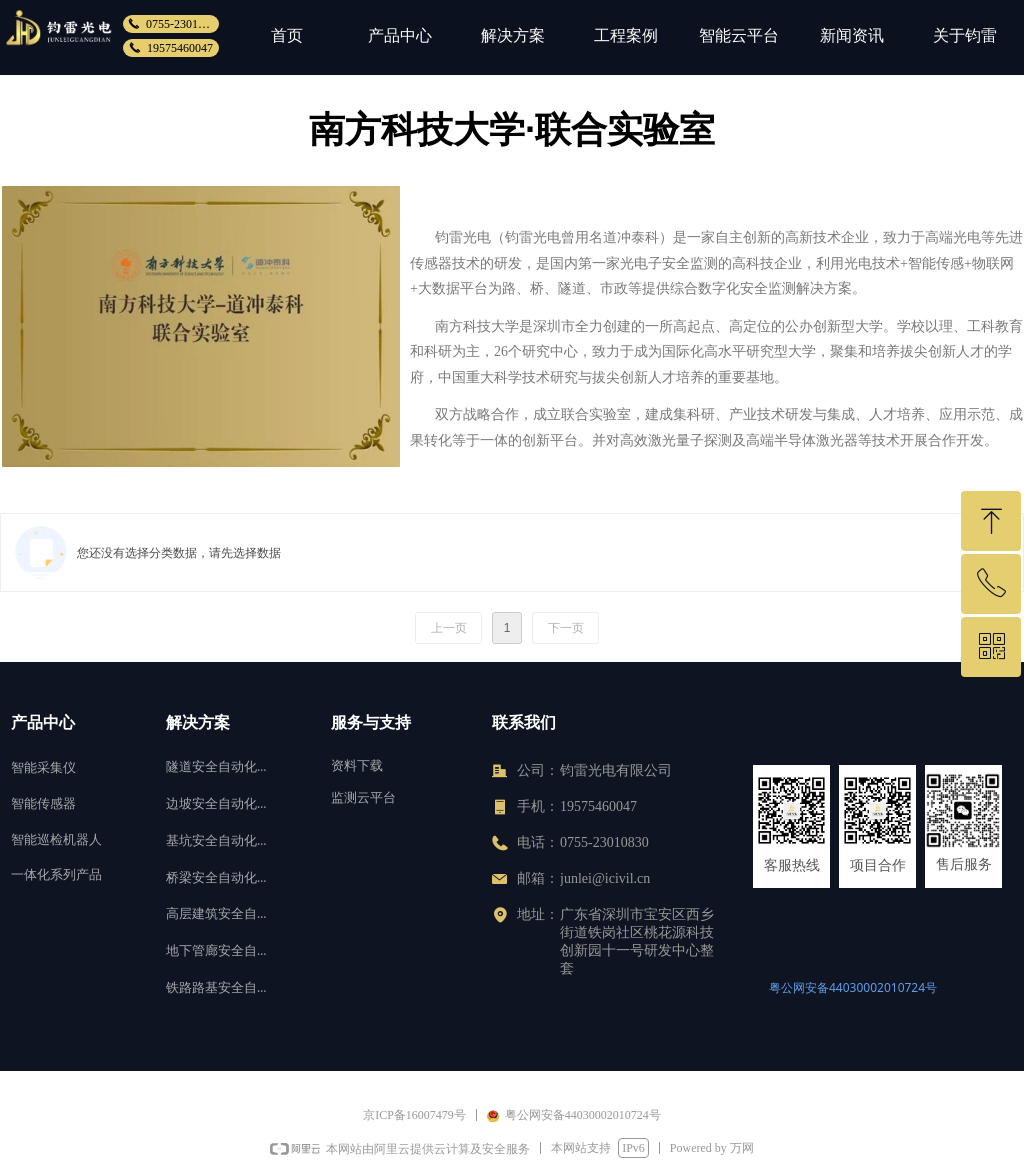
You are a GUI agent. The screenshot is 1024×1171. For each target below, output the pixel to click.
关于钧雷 (965, 35)
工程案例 (626, 35)
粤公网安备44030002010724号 (853, 987)
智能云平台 (739, 35)
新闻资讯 (852, 35)
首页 (287, 35)
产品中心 (400, 35)
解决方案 (513, 35)
